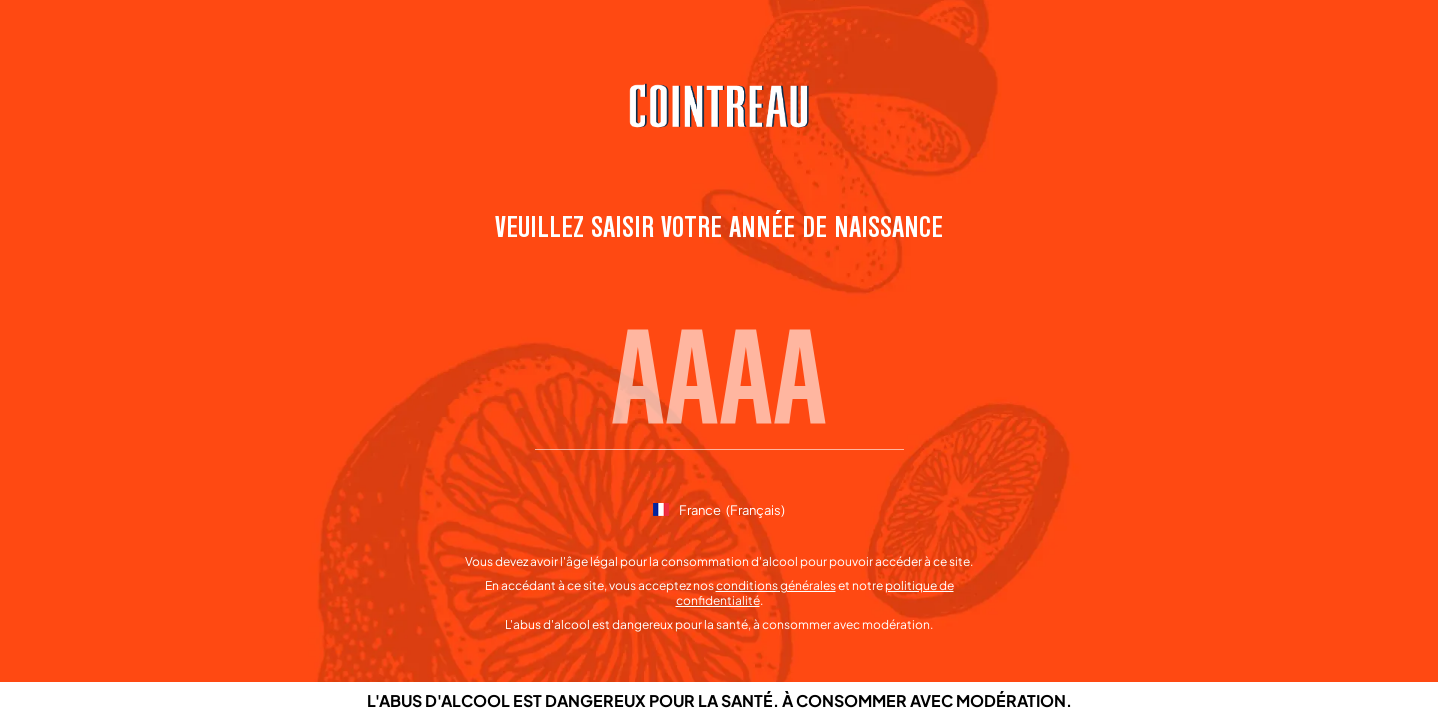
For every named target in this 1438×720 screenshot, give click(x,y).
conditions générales (776, 585)
